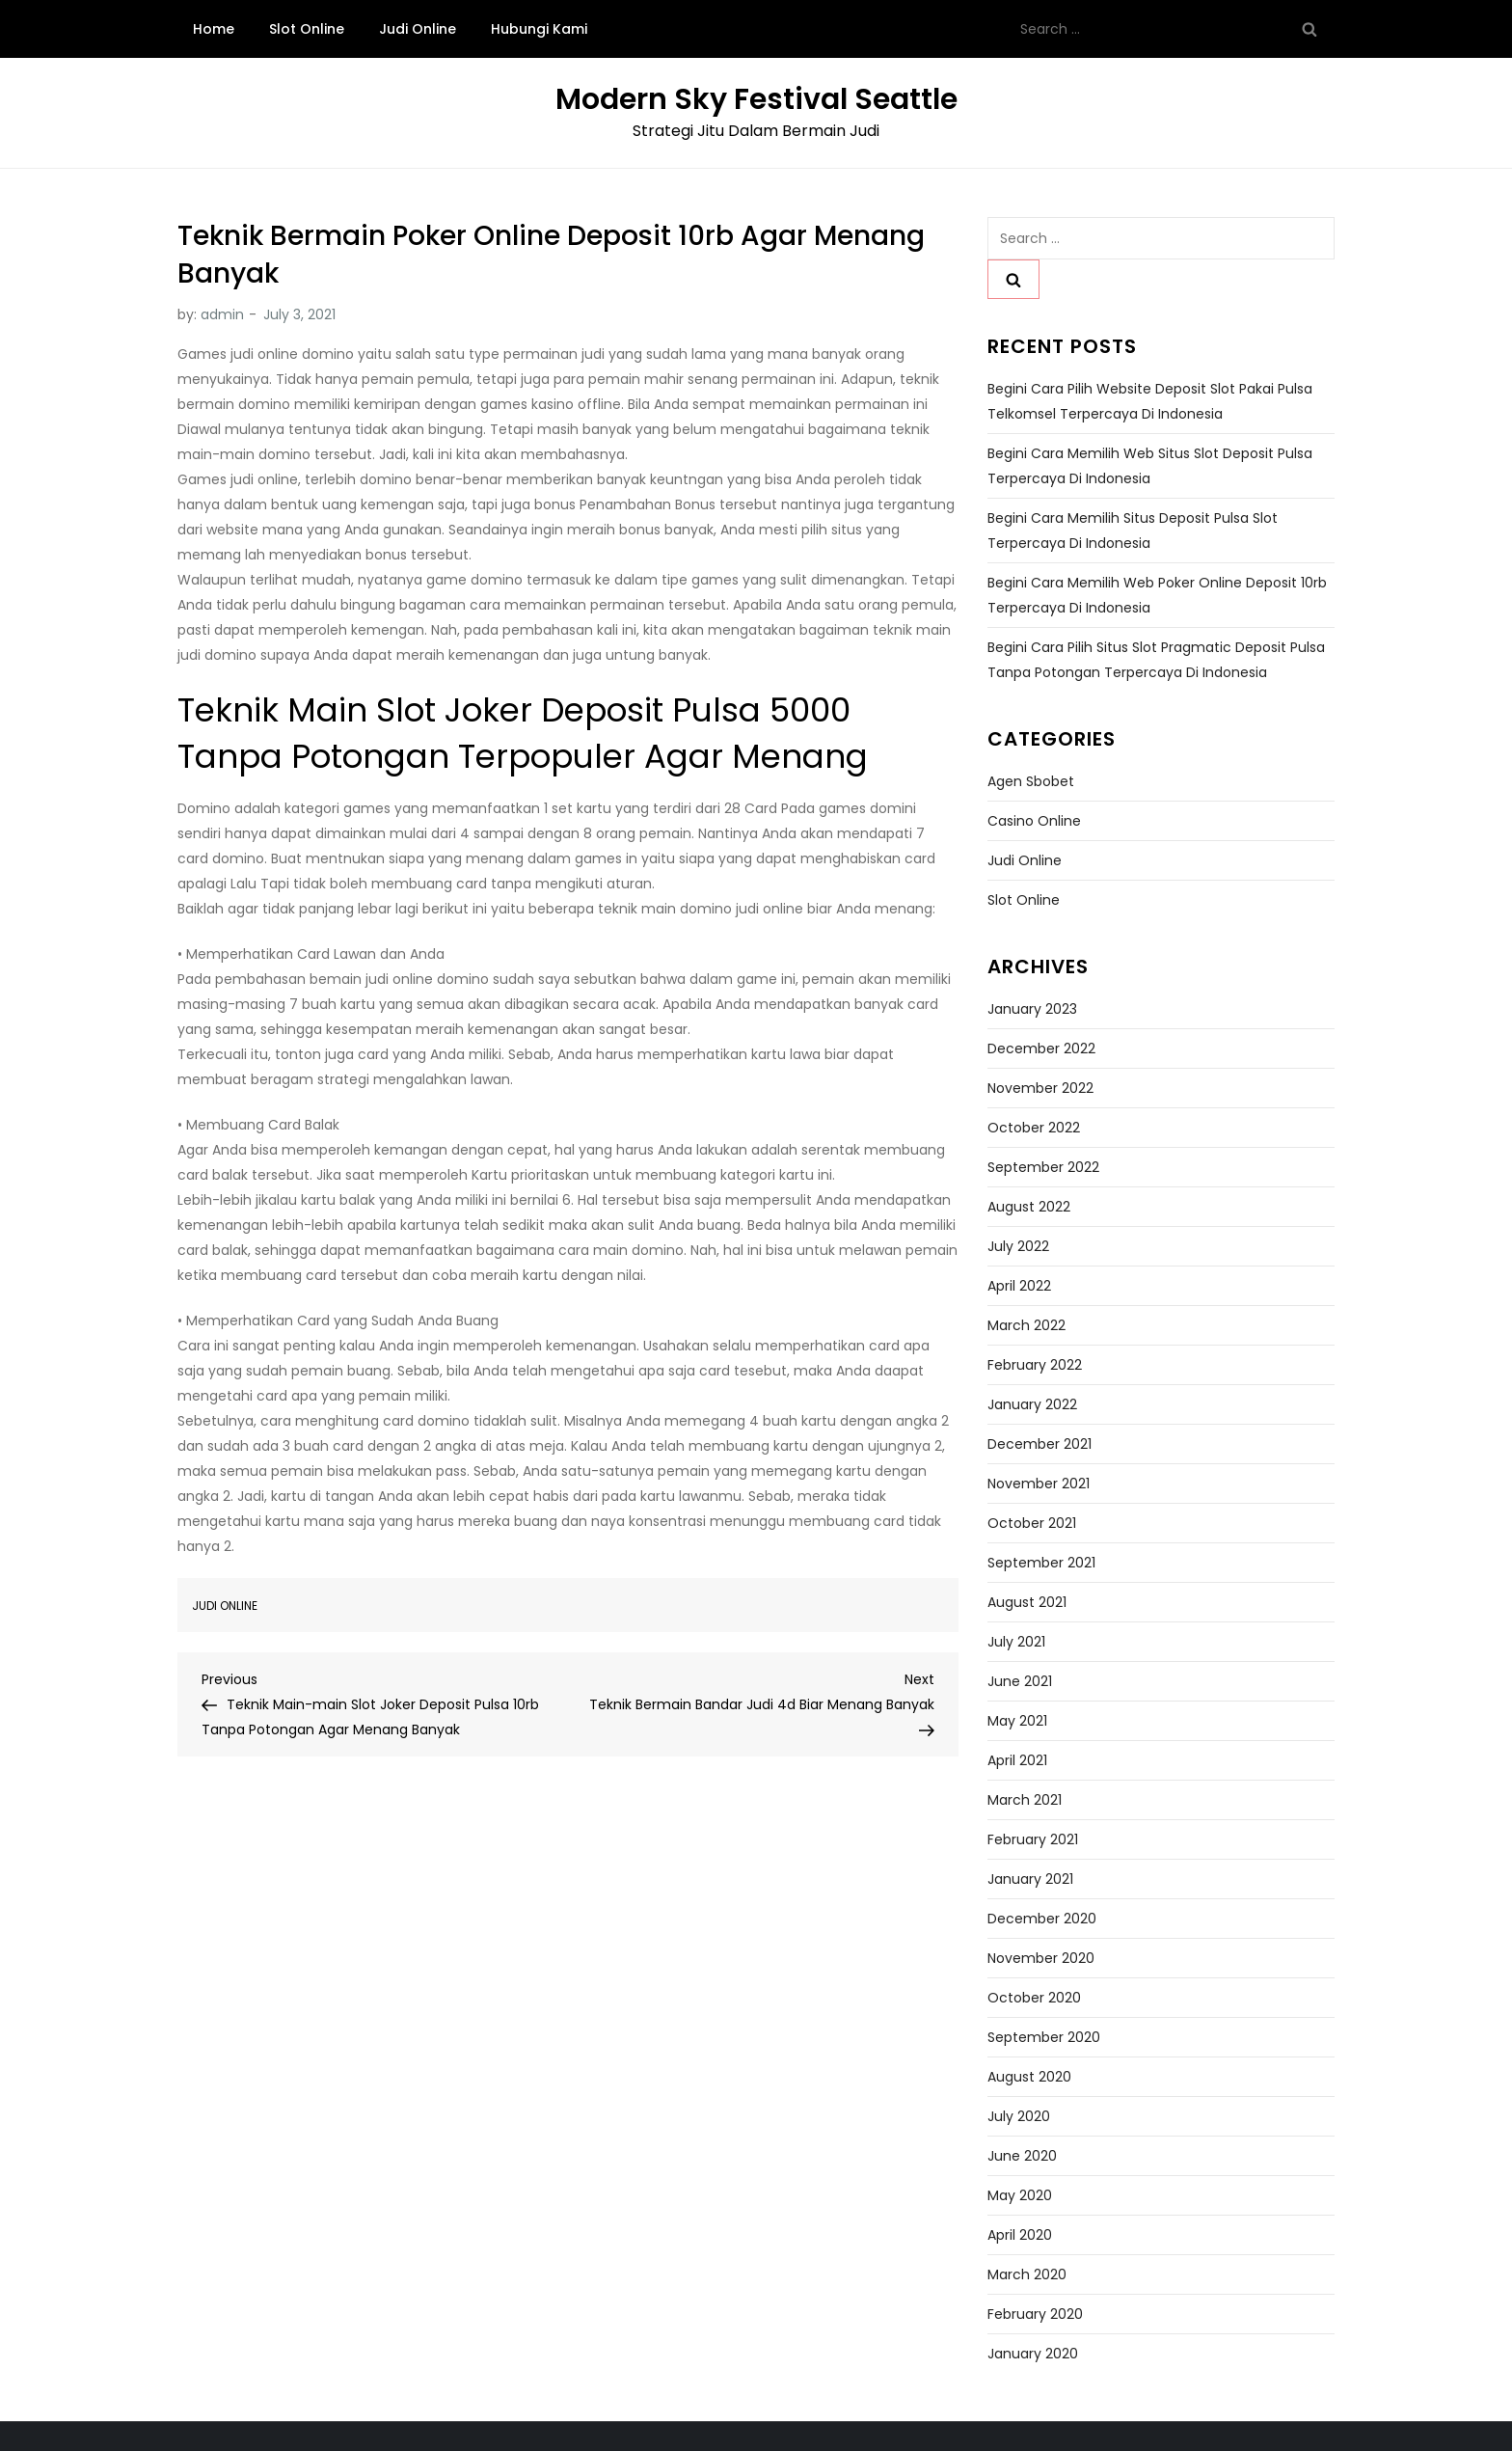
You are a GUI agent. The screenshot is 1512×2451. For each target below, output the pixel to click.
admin (222, 314)
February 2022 (1034, 1365)
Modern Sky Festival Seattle (756, 99)
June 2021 (1019, 1681)
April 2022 (1019, 1285)
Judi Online (417, 29)
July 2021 (1016, 1641)
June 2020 (1022, 2155)
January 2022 (1032, 1404)
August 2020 (1029, 2076)
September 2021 (1041, 1562)
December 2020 (1041, 1918)
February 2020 (1035, 2314)
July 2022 (1018, 1246)
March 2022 (1026, 1325)
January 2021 (1030, 1879)
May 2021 (1017, 1720)
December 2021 (1039, 1444)
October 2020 (1034, 1997)
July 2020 (1018, 2116)
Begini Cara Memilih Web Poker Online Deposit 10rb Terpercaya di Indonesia (1157, 595)
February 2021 (1032, 1839)
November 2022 (1040, 1088)
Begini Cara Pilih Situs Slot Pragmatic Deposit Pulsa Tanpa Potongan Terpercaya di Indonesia (1156, 660)
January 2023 (1032, 1009)
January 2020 (1032, 2353)
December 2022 (1041, 1048)
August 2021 (1026, 1602)
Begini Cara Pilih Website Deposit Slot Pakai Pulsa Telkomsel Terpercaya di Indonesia (1149, 401)
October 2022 (1033, 1127)
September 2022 (1043, 1167)
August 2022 (1028, 1206)
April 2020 (1019, 2235)
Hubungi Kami (539, 29)
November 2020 (1040, 1958)
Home (213, 29)
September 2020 (1043, 2037)
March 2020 (1026, 2274)
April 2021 (1017, 1760)
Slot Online (306, 29)
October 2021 (1031, 1523)
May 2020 (1019, 2195)
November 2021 (1038, 1483)
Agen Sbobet (1030, 781)
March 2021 (1024, 1800)
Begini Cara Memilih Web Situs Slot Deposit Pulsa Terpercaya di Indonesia (1149, 466)
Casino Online (1034, 821)
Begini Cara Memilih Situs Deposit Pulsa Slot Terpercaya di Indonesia (1132, 530)
